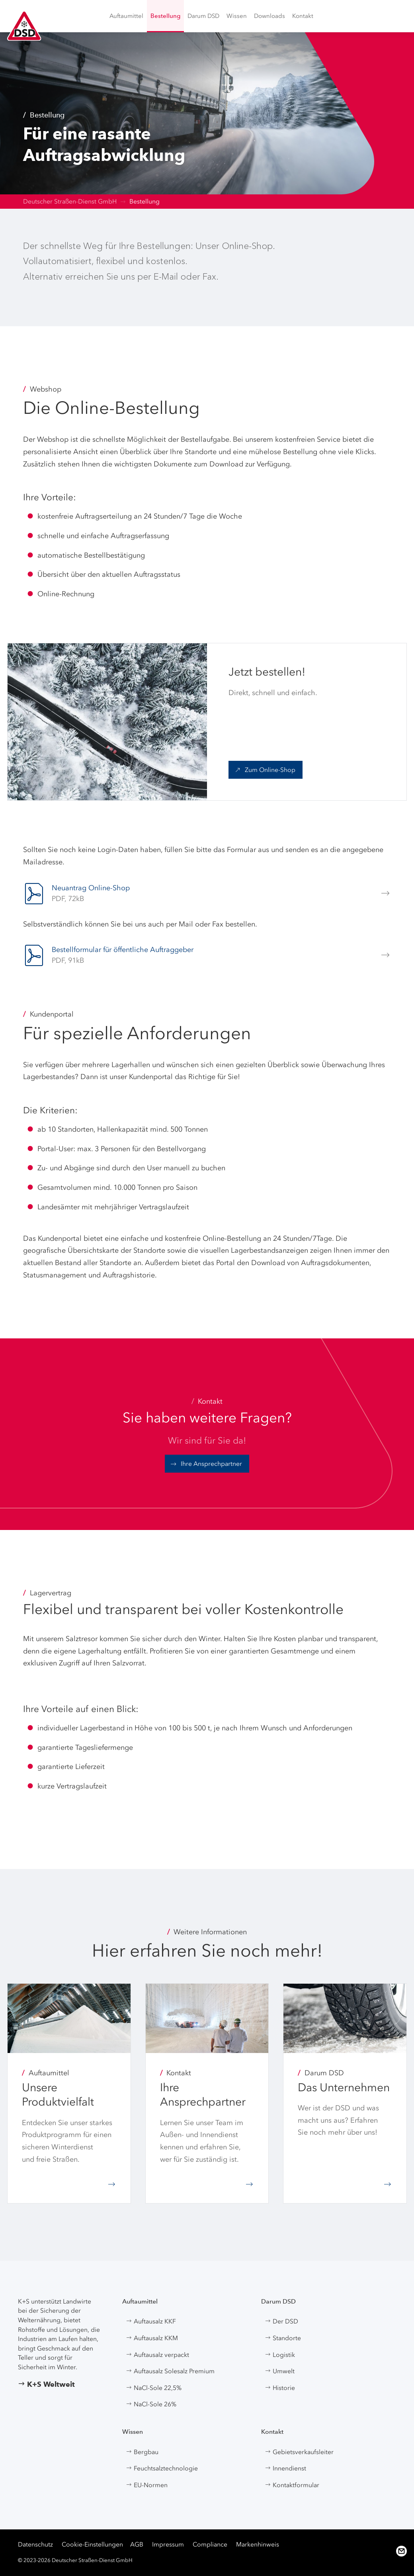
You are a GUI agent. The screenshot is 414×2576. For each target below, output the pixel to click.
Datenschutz (35, 2544)
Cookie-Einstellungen (92, 2544)
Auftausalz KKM (152, 2338)
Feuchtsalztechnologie (162, 2468)
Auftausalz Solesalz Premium (170, 2371)
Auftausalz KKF (151, 2321)
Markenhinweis (257, 2544)
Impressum (168, 2544)
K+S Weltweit (46, 2384)
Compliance (210, 2544)
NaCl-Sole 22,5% (154, 2388)
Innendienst (285, 2468)
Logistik (280, 2355)
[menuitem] (126, 16)
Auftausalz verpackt (157, 2355)
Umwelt (280, 2371)
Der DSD (281, 2321)
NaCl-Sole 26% (151, 2404)
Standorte (283, 2338)
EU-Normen (147, 2485)
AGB (136, 2544)
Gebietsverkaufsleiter (299, 2452)
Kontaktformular (292, 2485)
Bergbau (142, 2452)
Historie (280, 2388)
